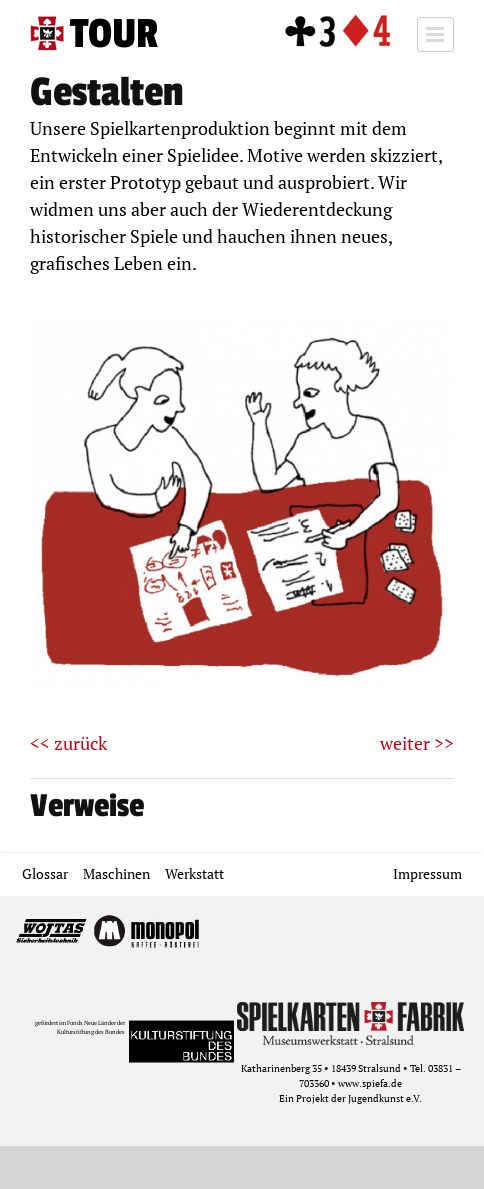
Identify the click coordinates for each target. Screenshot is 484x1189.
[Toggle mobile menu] (435, 34)
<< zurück (68, 743)
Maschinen (116, 873)
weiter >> (417, 743)
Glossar (45, 873)
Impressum (427, 873)
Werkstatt (194, 873)
